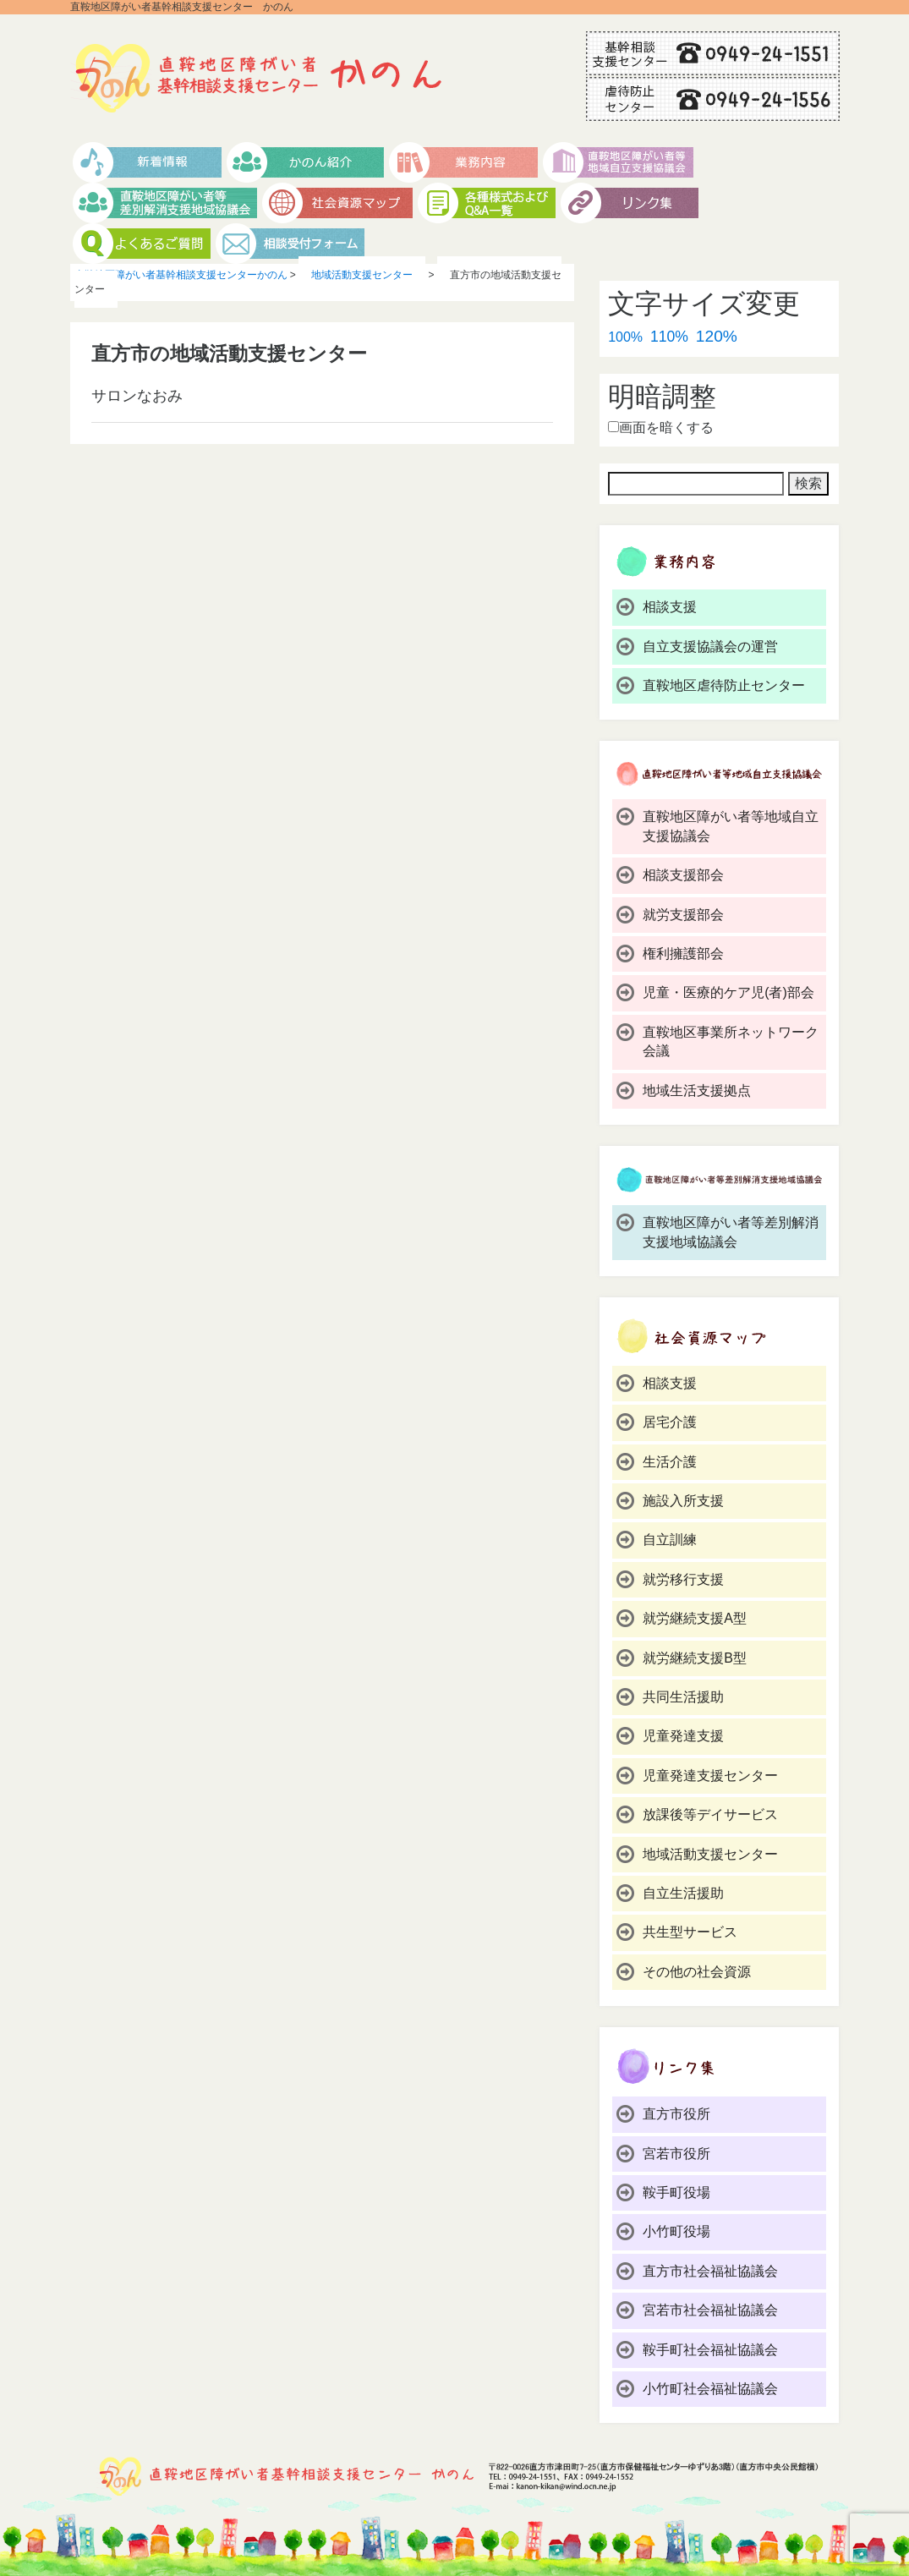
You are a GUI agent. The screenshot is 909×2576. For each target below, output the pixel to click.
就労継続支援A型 (695, 1618)
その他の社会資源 (697, 1972)
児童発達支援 (683, 1736)
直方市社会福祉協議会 (710, 2271)
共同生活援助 (683, 1697)
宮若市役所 (676, 2153)
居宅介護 (670, 1422)
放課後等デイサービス (710, 1814)
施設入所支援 (683, 1501)
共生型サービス (690, 1932)
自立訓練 (670, 1539)
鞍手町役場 (676, 2192)
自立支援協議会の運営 (710, 646)
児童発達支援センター (710, 1775)
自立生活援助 (683, 1893)
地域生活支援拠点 (697, 1090)
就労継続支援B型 (695, 1658)
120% (716, 336)
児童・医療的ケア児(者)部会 (728, 992)
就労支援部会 (683, 914)
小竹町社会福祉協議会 (710, 2388)
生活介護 (670, 1462)
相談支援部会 (683, 875)
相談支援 (670, 607)
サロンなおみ (137, 395)
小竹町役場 (676, 2231)
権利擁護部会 (683, 953)
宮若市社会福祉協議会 (710, 2310)
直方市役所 (676, 2114)
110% (669, 336)
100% (625, 337)
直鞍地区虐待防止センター (724, 685)
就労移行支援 (683, 1579)
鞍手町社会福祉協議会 (710, 2350)
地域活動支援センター (710, 1854)
